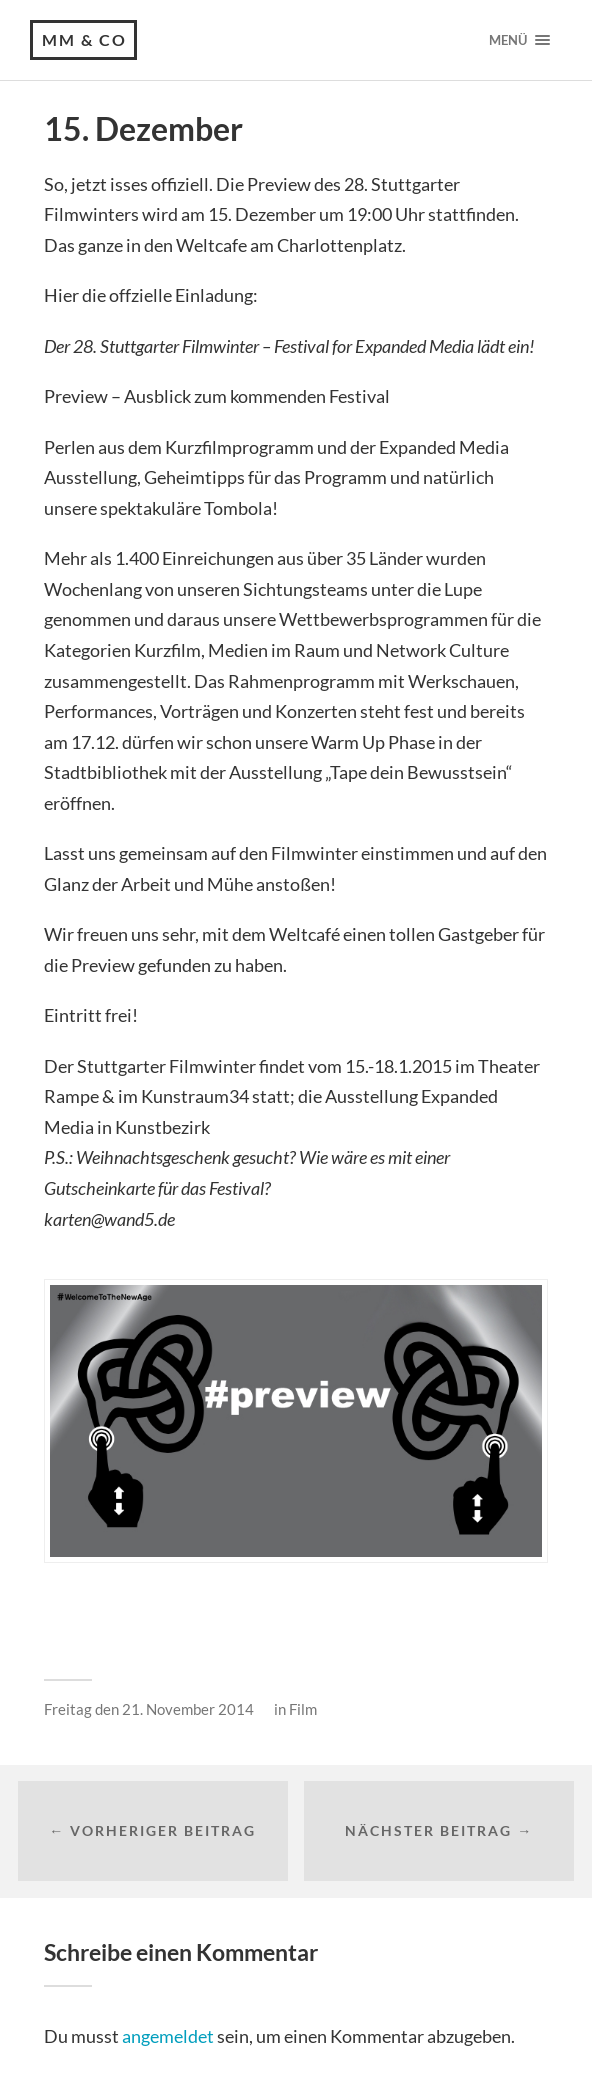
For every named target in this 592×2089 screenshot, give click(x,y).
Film (303, 1709)
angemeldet (168, 2036)
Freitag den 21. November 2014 (149, 1709)
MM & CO (84, 39)
